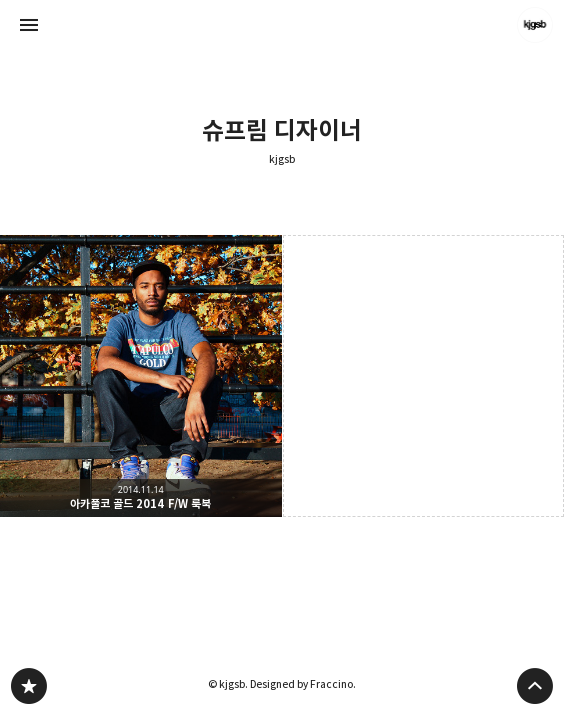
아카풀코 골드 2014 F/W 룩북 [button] (141, 376)
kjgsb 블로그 (29, 686)
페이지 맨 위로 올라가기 (535, 686)
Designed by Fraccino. (303, 684)
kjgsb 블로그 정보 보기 (535, 25)
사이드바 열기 (29, 25)
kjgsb (282, 159)
